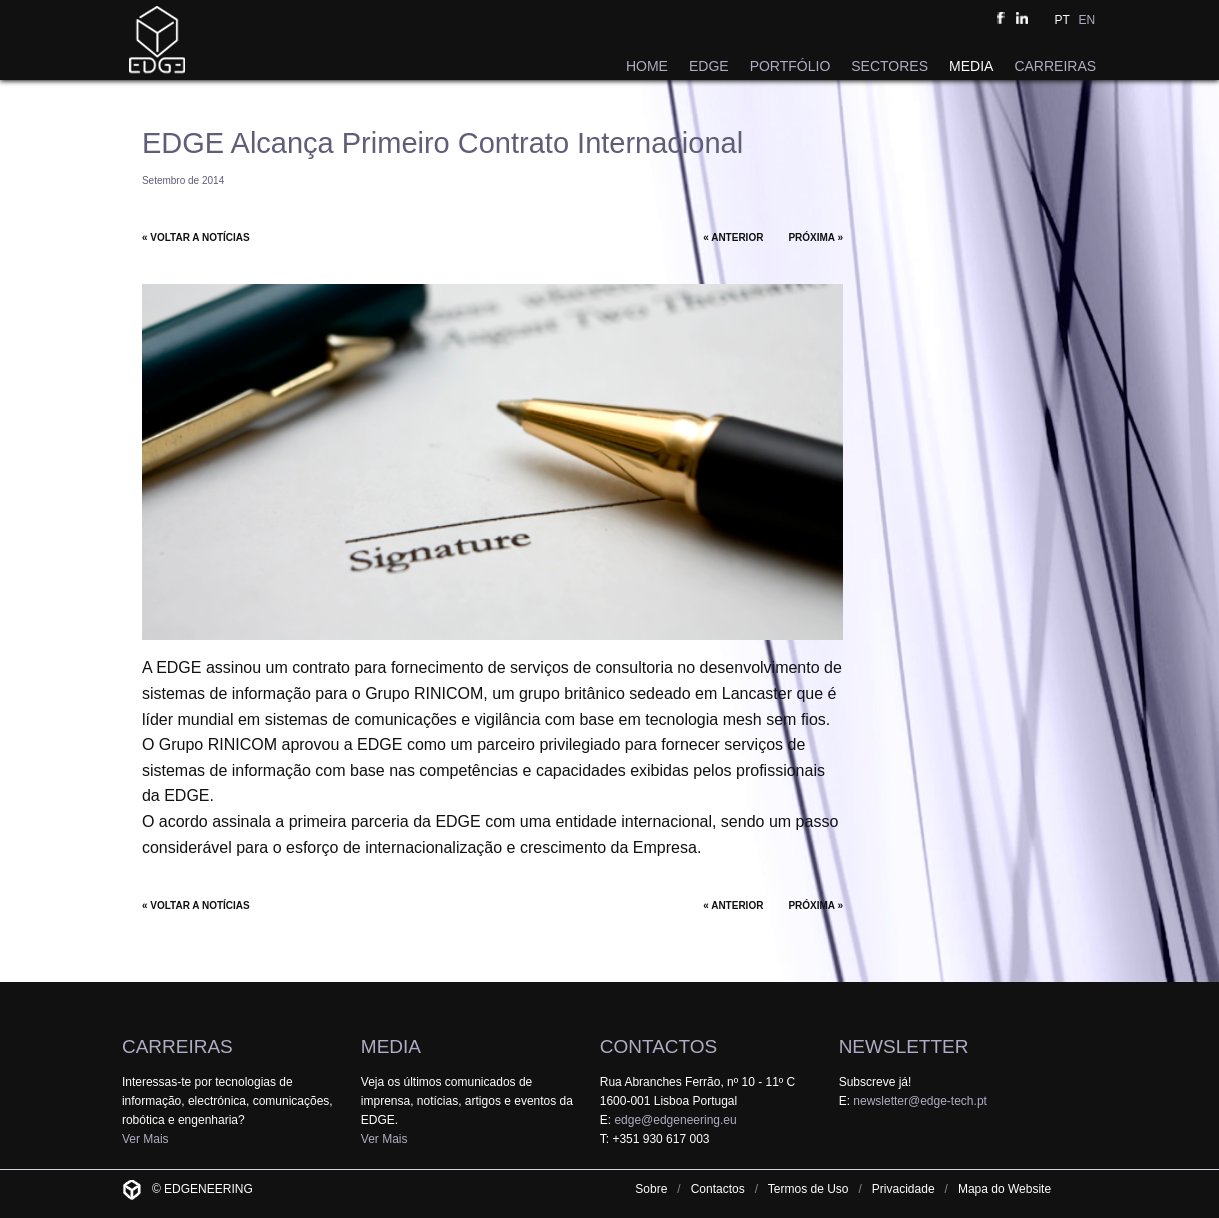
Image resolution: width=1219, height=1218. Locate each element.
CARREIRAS (1055, 66)
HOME (647, 66)
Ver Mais (145, 1139)
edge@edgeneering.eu (675, 1120)
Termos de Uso (808, 1189)
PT (1062, 20)
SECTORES (889, 66)
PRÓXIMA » (815, 237)
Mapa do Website (1004, 1189)
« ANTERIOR (733, 237)
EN (1086, 20)
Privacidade (903, 1189)
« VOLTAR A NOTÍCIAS (196, 237)
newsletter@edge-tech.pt (920, 1101)
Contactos (718, 1189)
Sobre (651, 1189)
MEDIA (971, 66)
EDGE (709, 66)
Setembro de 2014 (183, 180)
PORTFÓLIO (790, 66)
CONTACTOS (659, 1046)
